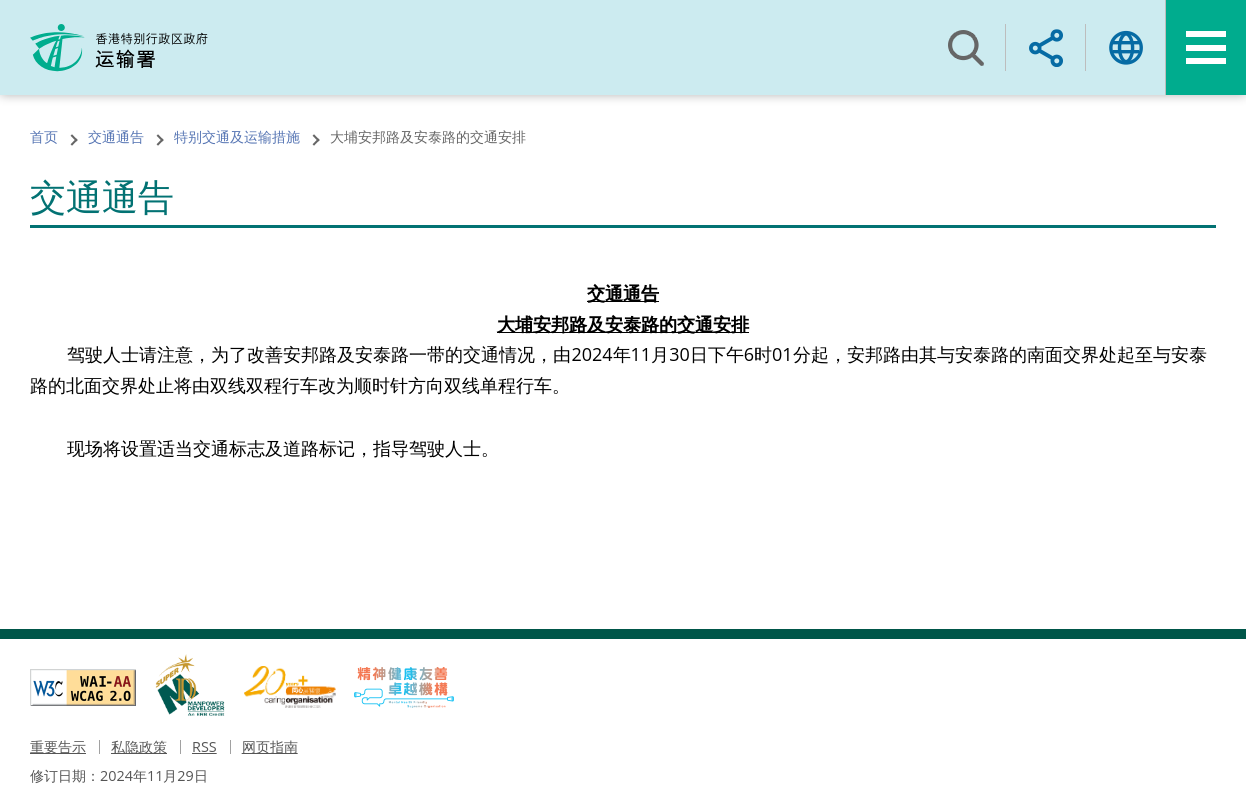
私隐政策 (139, 746)
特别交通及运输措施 (237, 136)
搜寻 (966, 47)
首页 (44, 136)
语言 (1126, 47)
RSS (204, 746)
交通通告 (116, 136)
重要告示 (58, 746)
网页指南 (270, 746)
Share (1046, 47)
